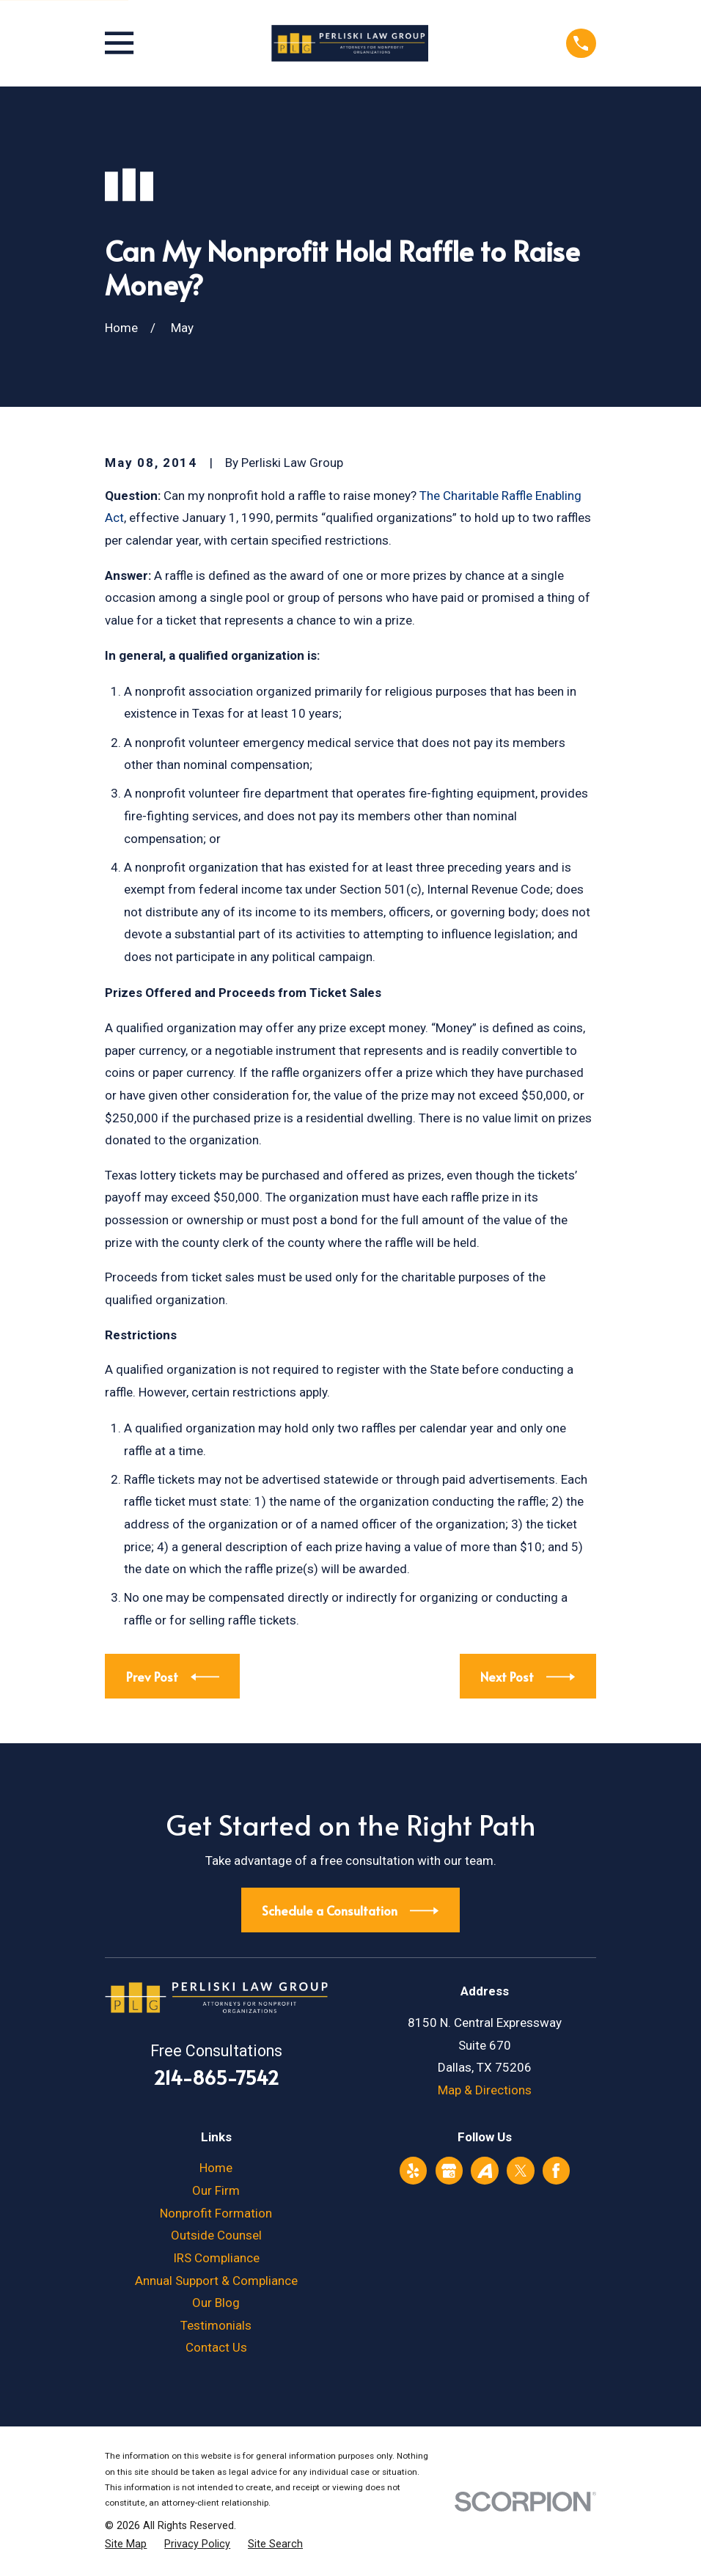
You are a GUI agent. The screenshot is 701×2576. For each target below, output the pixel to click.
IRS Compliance (216, 2258)
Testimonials (216, 2325)
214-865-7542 (216, 2077)
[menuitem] (126, 2544)
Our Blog (216, 2302)
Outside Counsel (216, 2235)
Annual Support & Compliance (216, 2280)
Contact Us (216, 2347)
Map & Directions (485, 2090)
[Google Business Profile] (448, 2170)
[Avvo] (484, 2170)
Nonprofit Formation (216, 2213)
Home (215, 2167)
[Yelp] (412, 2170)
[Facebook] (555, 2170)
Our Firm (216, 2190)
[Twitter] (520, 2170)
